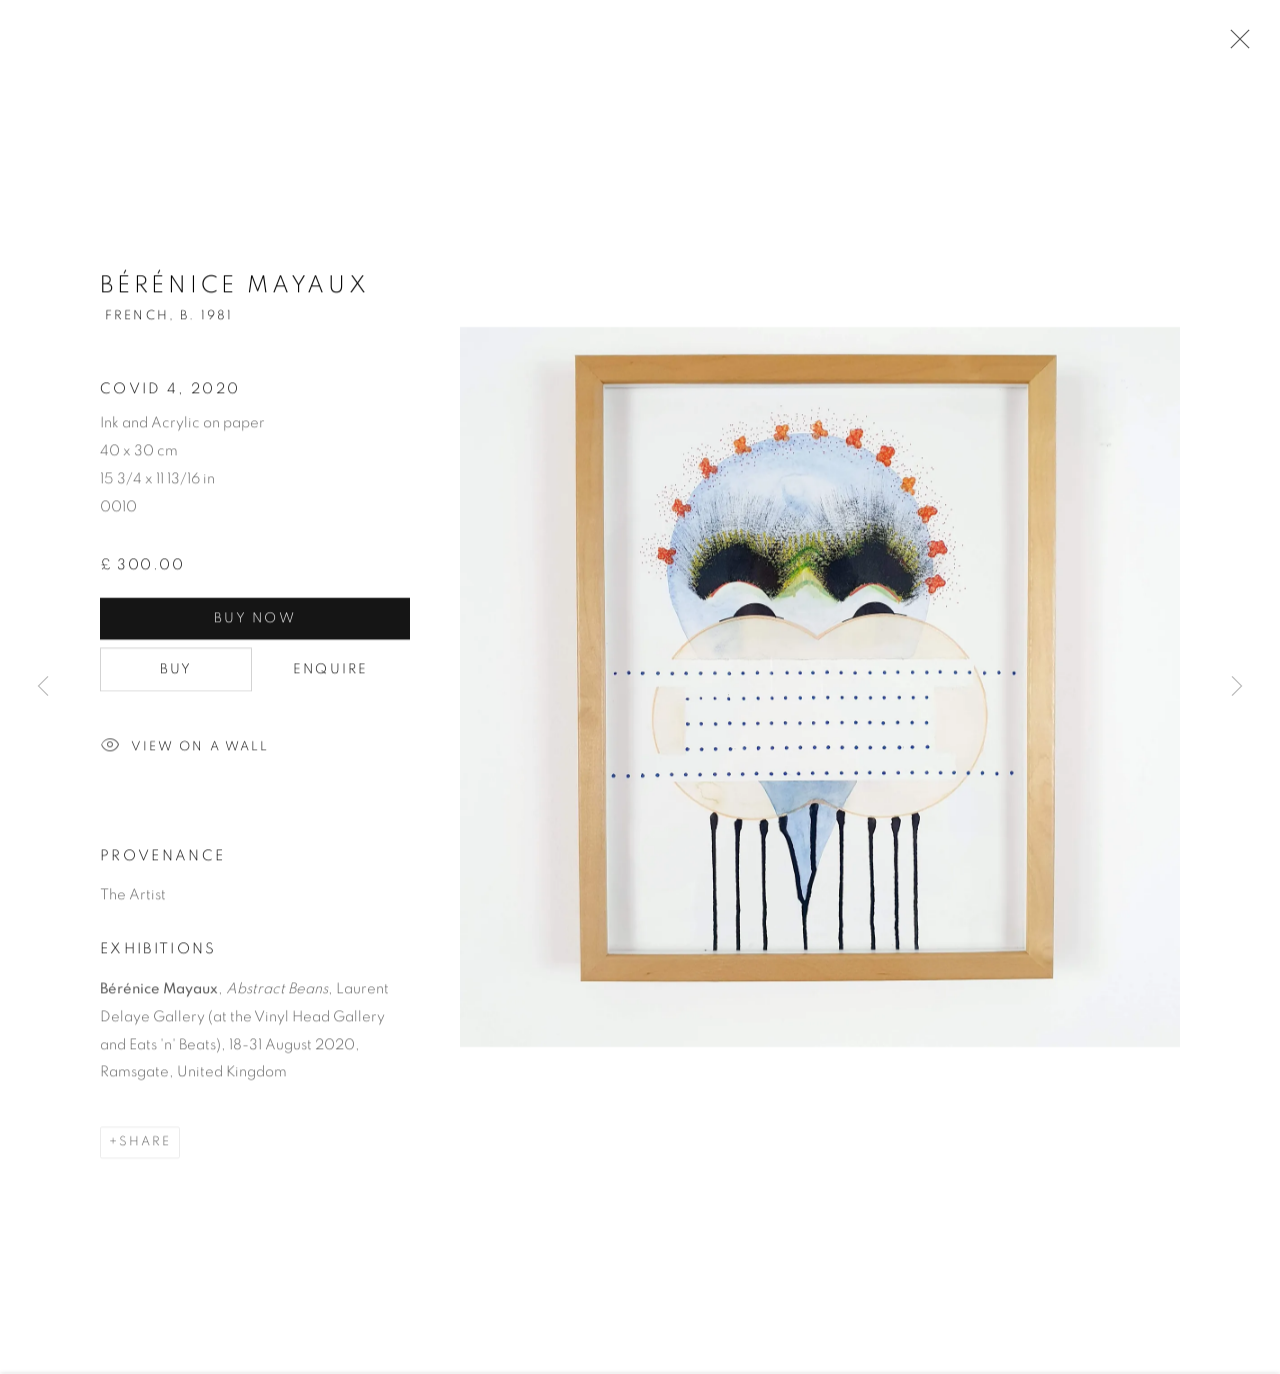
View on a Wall (184, 748)
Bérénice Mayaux (235, 288)
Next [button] (1237, 687)
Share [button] (145, 1144)
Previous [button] (43, 687)
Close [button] (1235, 45)
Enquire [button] (331, 671)
